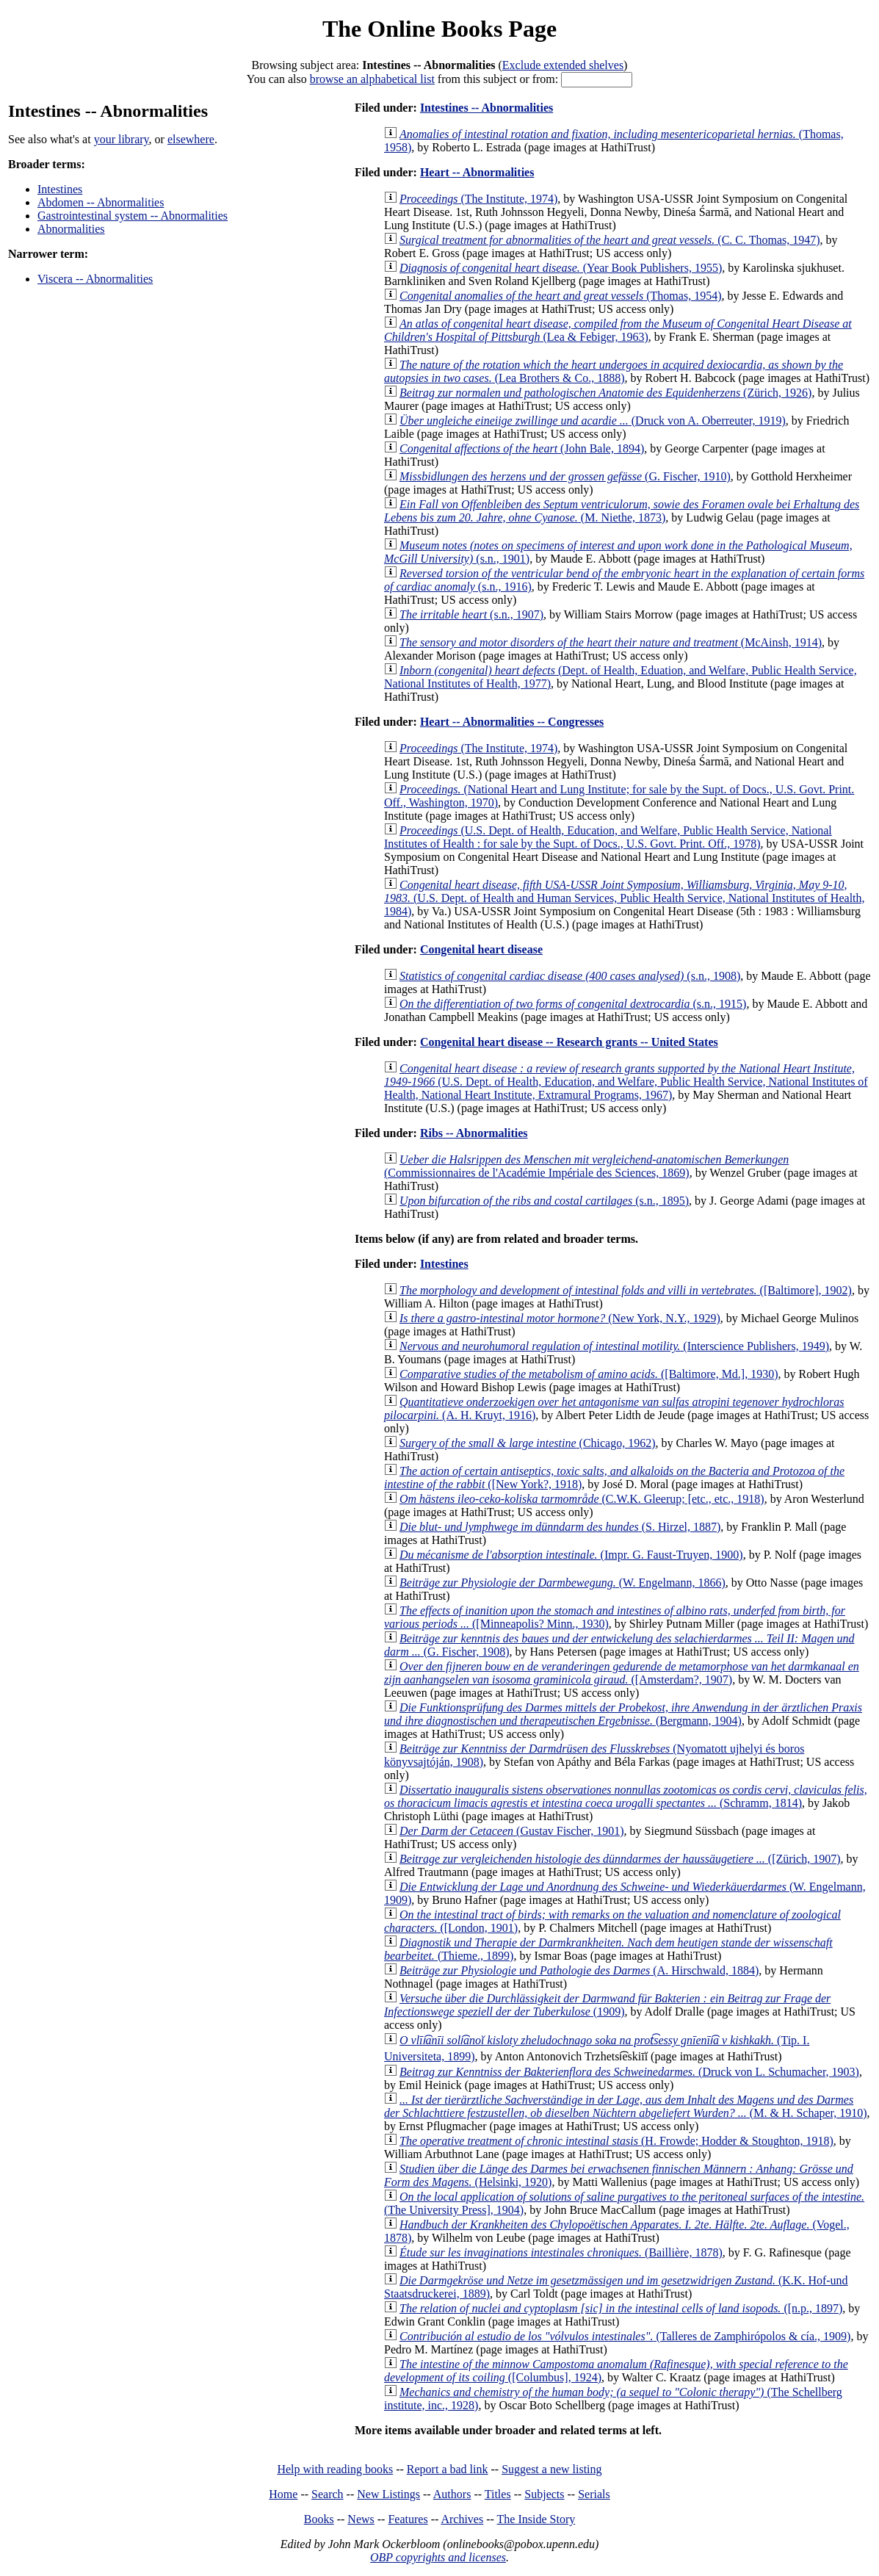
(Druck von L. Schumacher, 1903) (629, 2072)
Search (327, 2494)
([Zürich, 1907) (619, 1858)
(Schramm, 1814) (625, 1796)
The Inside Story (536, 2519)
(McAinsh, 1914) (610, 642)
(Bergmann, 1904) (623, 1714)
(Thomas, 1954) (560, 295)
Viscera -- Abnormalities (95, 279)
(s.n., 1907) (471, 614)
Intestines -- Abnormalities (486, 107)
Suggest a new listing (551, 2469)
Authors (452, 2494)
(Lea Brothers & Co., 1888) (613, 371)
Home (283, 2494)
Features (407, 2519)
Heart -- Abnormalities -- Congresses (512, 721)
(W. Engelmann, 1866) (562, 1582)
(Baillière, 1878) (561, 2252)
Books (319, 2519)
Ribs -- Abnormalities (474, 1133)
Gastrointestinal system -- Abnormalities (132, 215)
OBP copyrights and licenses (438, 2557)
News (360, 2519)
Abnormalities (71, 229)
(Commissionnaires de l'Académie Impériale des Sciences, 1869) (586, 1166)
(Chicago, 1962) (527, 1443)
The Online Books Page (439, 28)
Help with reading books (335, 2469)
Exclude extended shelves (562, 65)
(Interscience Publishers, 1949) (614, 1346)
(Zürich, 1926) (605, 392)
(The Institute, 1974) (478, 198)
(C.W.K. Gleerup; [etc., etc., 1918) (581, 1499)
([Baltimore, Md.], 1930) (588, 1374)
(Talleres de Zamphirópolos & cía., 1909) (624, 2336)
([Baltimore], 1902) (625, 1290)
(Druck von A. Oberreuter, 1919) (592, 420)
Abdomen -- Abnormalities (100, 202)
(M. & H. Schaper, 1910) (625, 2106)
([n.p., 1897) (620, 2308)
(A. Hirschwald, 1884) (579, 1970)
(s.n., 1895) (544, 1200)
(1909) (607, 2005)
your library (121, 139)
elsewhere (190, 139)
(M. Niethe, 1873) (621, 511)
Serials (594, 2494)
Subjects (544, 2494)
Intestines (59, 189)
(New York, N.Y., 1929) (559, 1318)
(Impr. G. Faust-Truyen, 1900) (571, 1554)
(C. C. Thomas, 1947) (609, 240)
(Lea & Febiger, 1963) (618, 330)
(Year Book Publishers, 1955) (560, 267)
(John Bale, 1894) (521, 448)
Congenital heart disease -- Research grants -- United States (569, 1042)
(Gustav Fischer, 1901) (511, 1831)
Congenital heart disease (481, 949)
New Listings (388, 2494)
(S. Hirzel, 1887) (559, 1526)
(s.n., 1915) (572, 1003)
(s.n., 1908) (569, 976)
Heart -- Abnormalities (477, 172)
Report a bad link (447, 2469)
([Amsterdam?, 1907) (621, 1673)
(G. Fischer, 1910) (565, 476)
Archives (462, 2519)
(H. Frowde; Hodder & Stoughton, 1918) (616, 2141)
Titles (498, 2494)
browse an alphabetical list (372, 79)
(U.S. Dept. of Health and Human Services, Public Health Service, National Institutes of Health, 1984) (624, 897)
